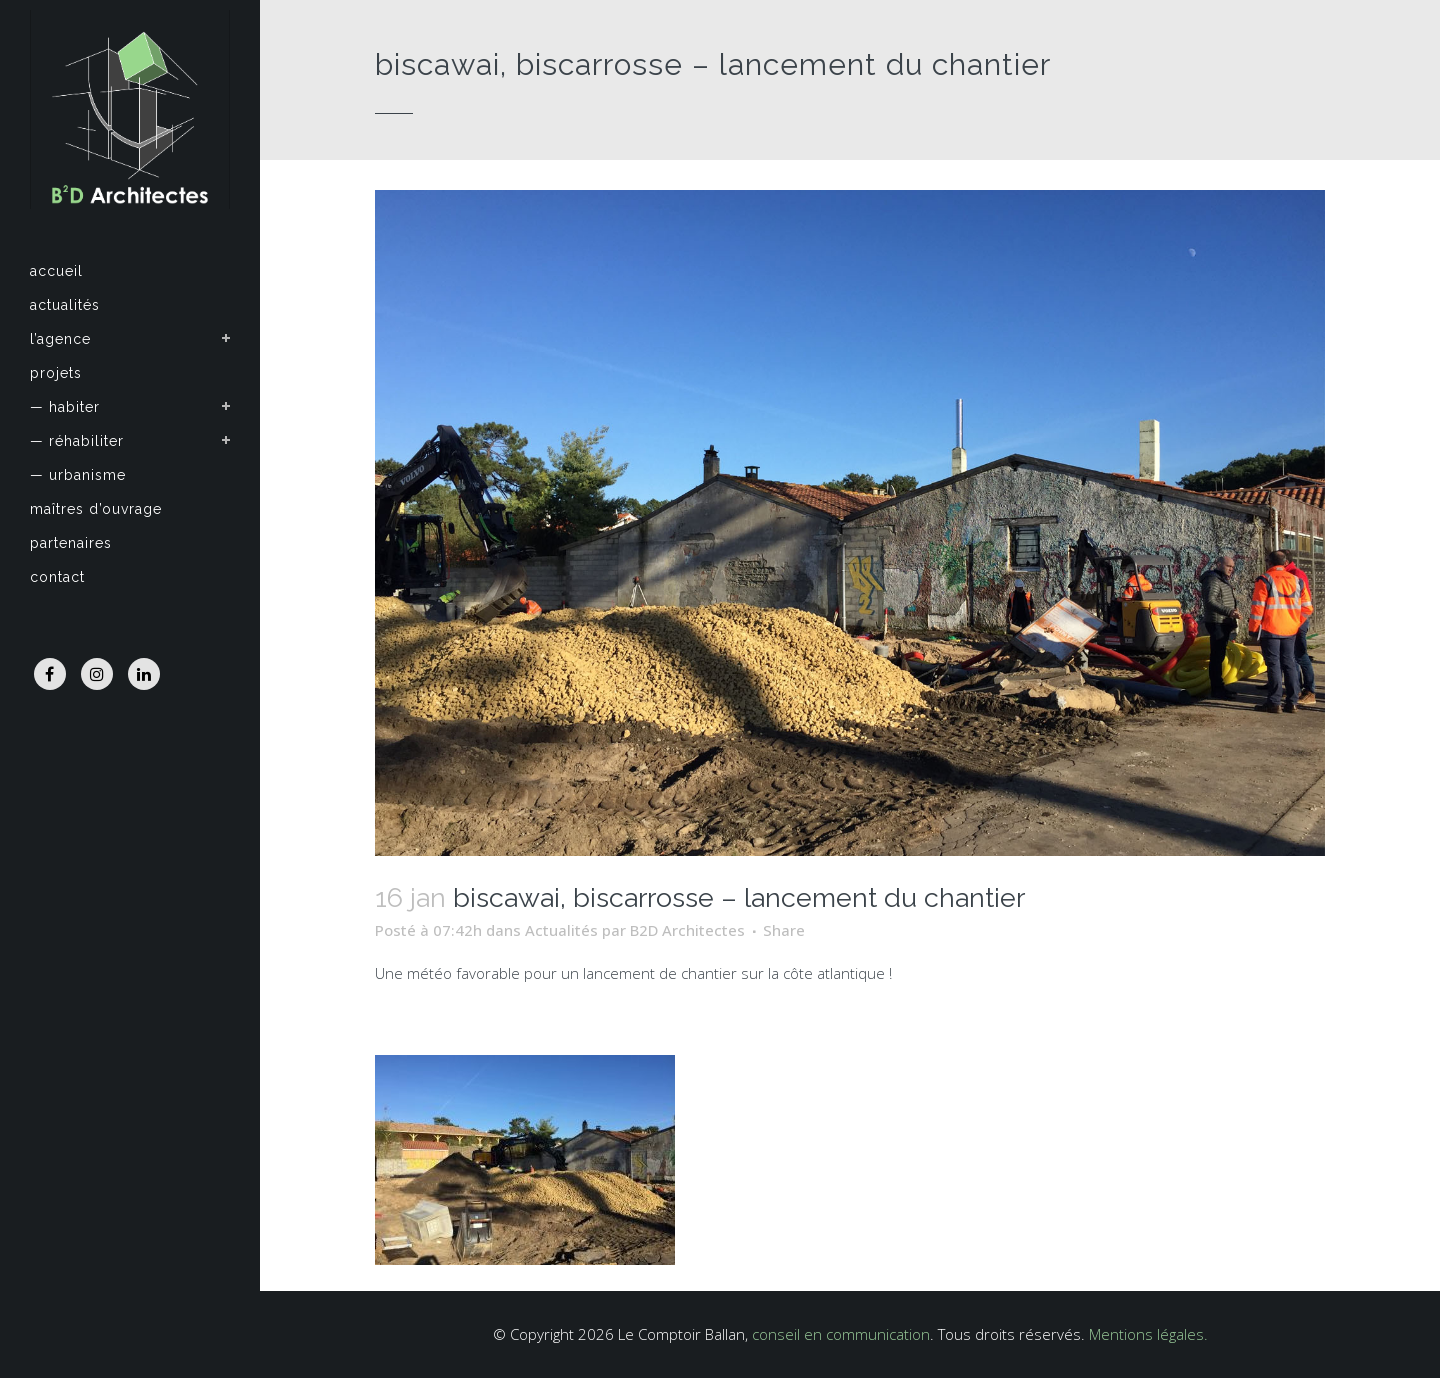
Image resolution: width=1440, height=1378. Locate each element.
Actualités (561, 930)
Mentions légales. (1148, 1334)
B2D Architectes (687, 930)
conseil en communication (841, 1334)
